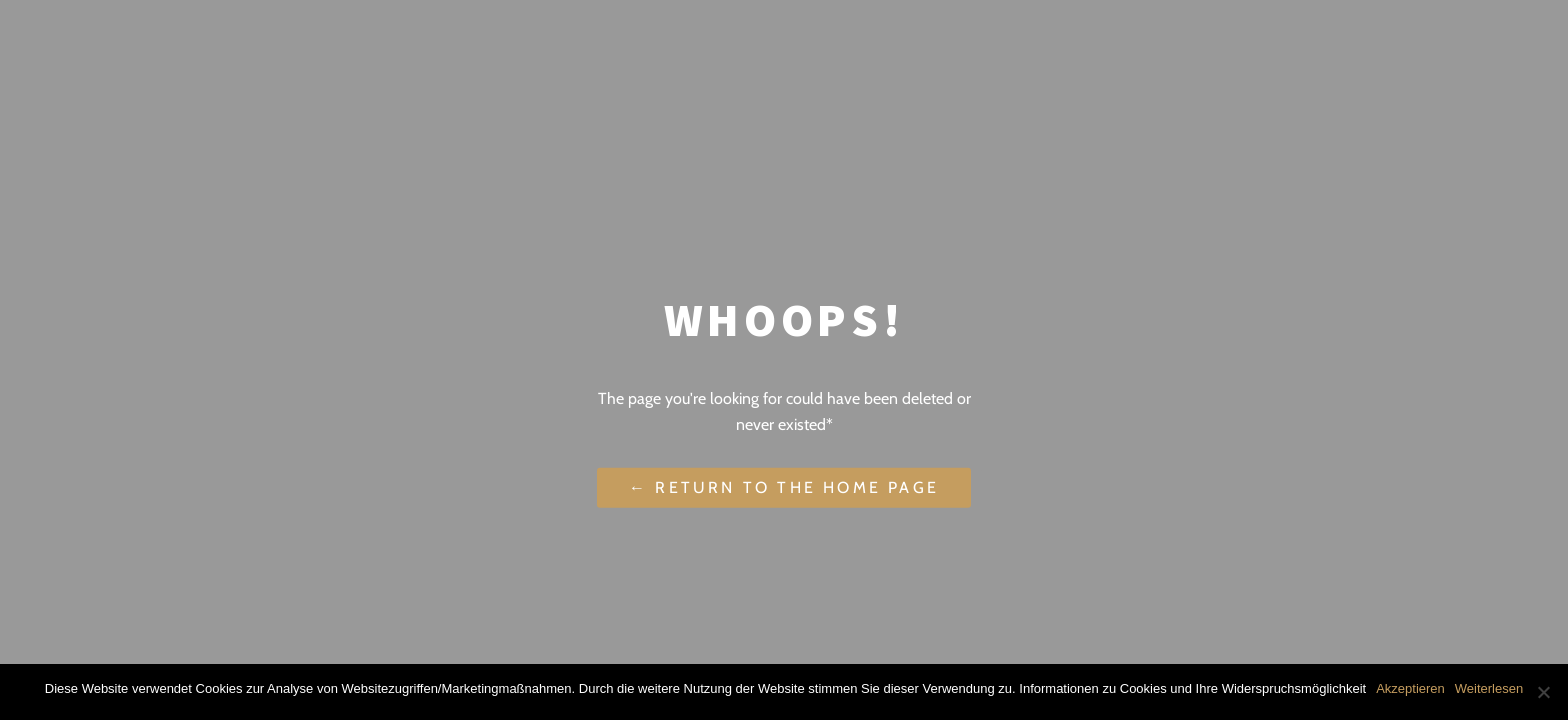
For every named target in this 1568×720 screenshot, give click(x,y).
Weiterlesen (1489, 688)
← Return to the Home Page (784, 487)
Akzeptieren (1410, 688)
